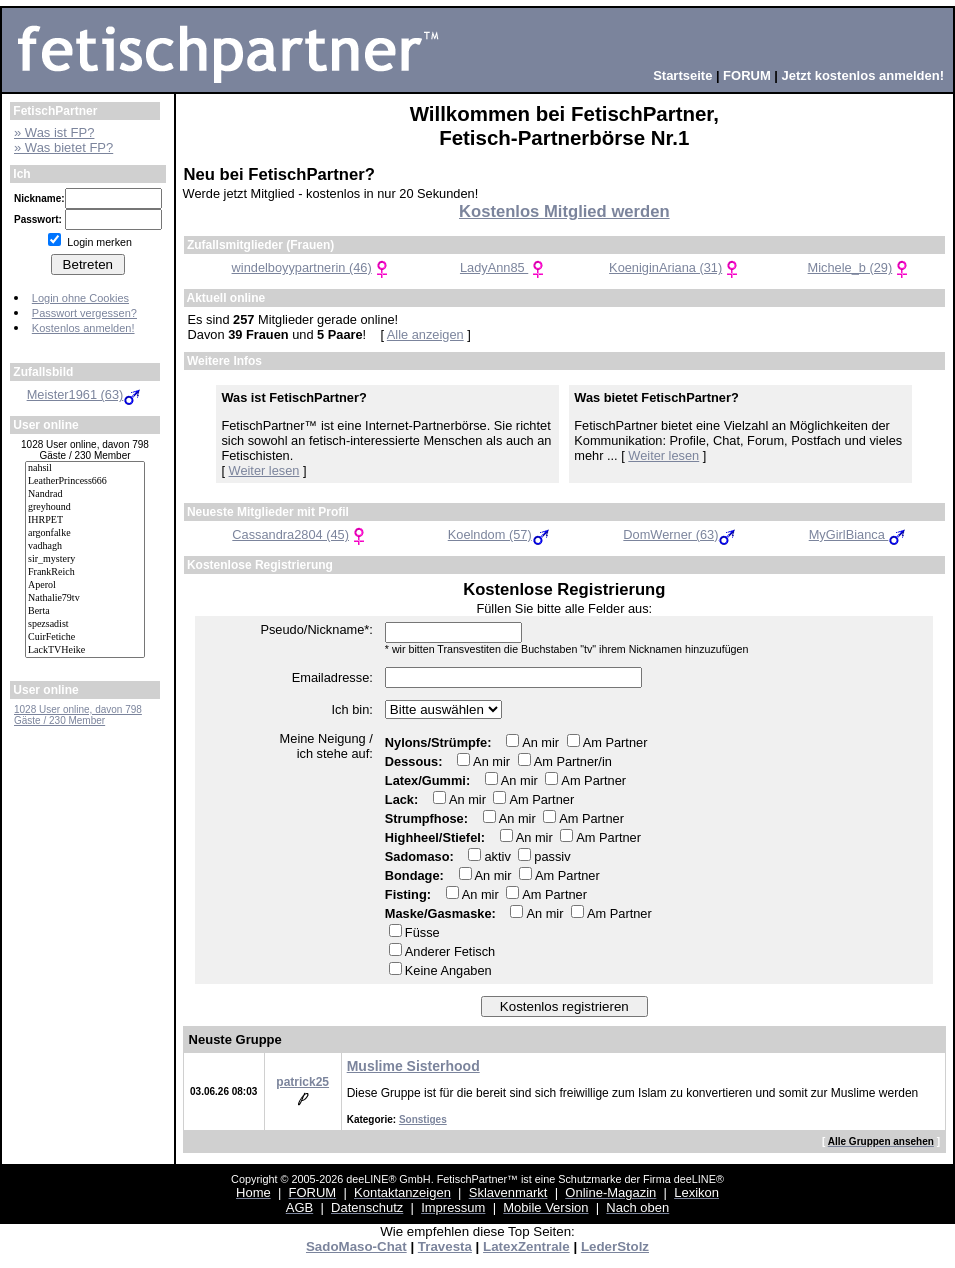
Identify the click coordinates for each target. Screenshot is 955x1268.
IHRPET (85, 520)
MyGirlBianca (859, 534)
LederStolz (615, 1246)
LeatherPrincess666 (85, 481)
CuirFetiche (85, 637)
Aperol (85, 585)
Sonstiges (423, 1119)
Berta (85, 611)
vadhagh (85, 546)
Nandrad (85, 494)
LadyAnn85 (504, 267)
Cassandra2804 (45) (300, 534)
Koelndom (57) (500, 534)
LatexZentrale (526, 1246)
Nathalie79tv (85, 598)
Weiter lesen (264, 470)
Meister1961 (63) (85, 394)
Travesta (445, 1246)
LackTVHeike (85, 650)
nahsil (85, 468)
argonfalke (85, 533)
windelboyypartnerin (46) (312, 267)
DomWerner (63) (680, 534)
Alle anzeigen (425, 334)
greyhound (85, 507)
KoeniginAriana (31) (675, 267)
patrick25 (302, 1082)
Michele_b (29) (860, 267)
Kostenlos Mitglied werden (564, 211)
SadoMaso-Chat (356, 1246)
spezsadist (85, 624)
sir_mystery (85, 559)
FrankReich (85, 572)
